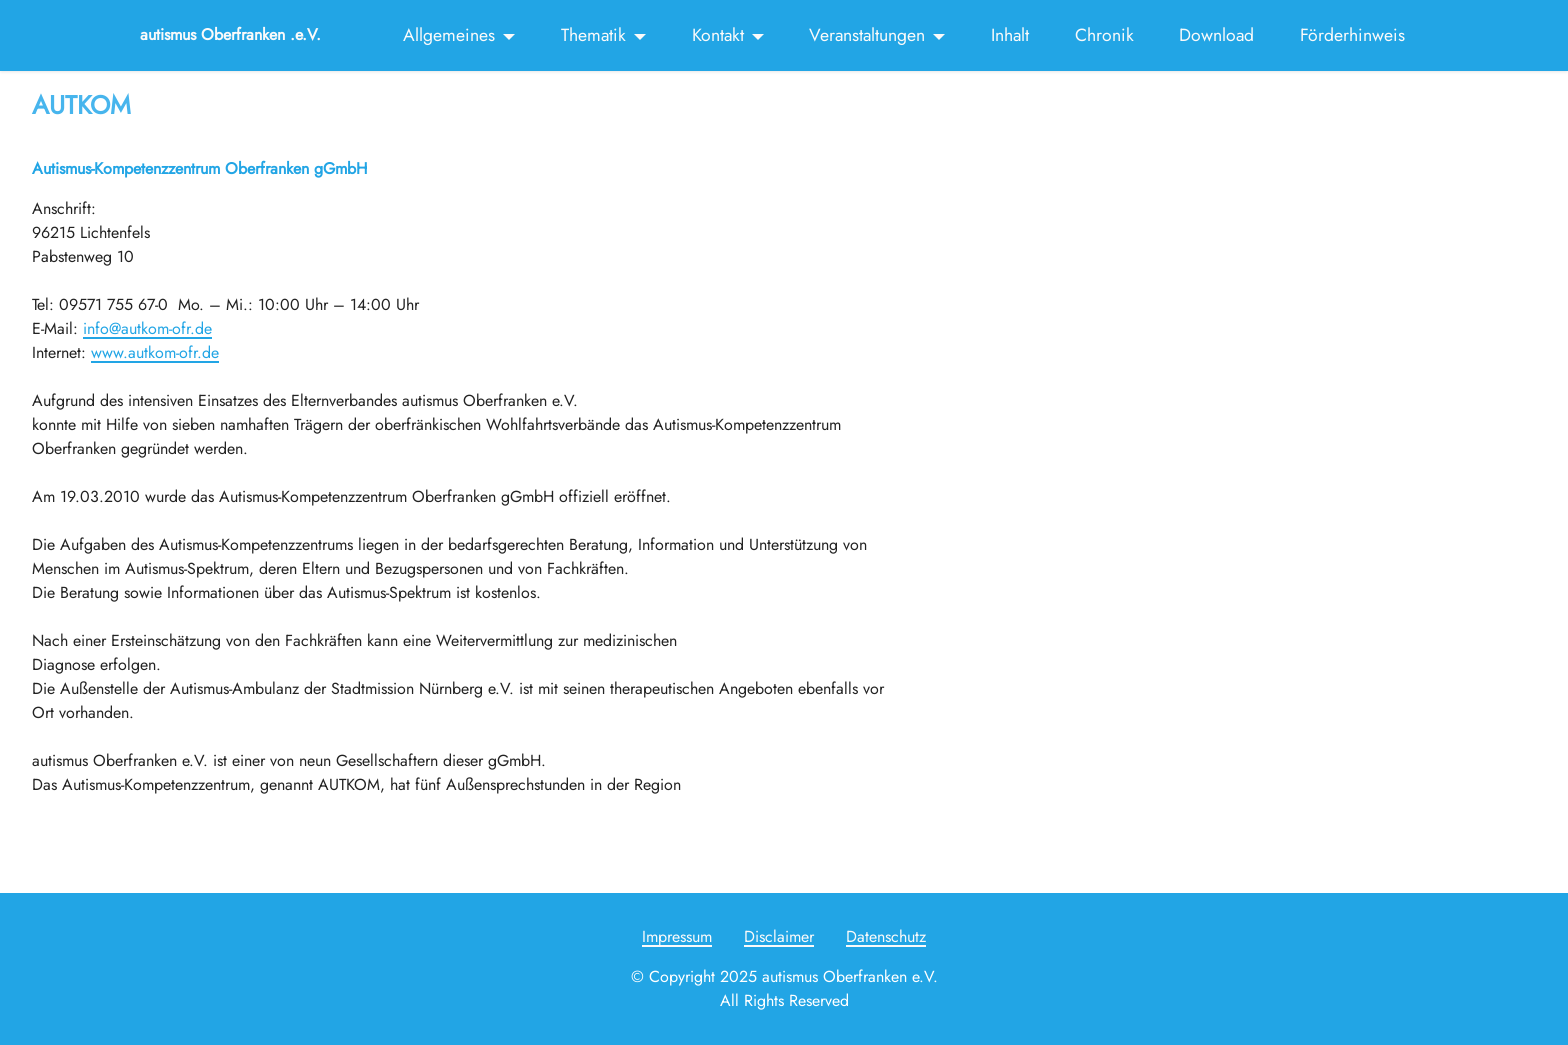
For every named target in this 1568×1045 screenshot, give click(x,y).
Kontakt (718, 35)
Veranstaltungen (867, 35)
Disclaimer (779, 936)
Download (1216, 35)
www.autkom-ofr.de (155, 352)
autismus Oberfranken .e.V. (230, 35)
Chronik (1104, 35)
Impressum (677, 936)
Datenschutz (886, 936)
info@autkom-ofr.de (147, 328)
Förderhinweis (1352, 35)
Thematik (593, 35)
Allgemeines (449, 35)
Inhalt (1010, 35)
